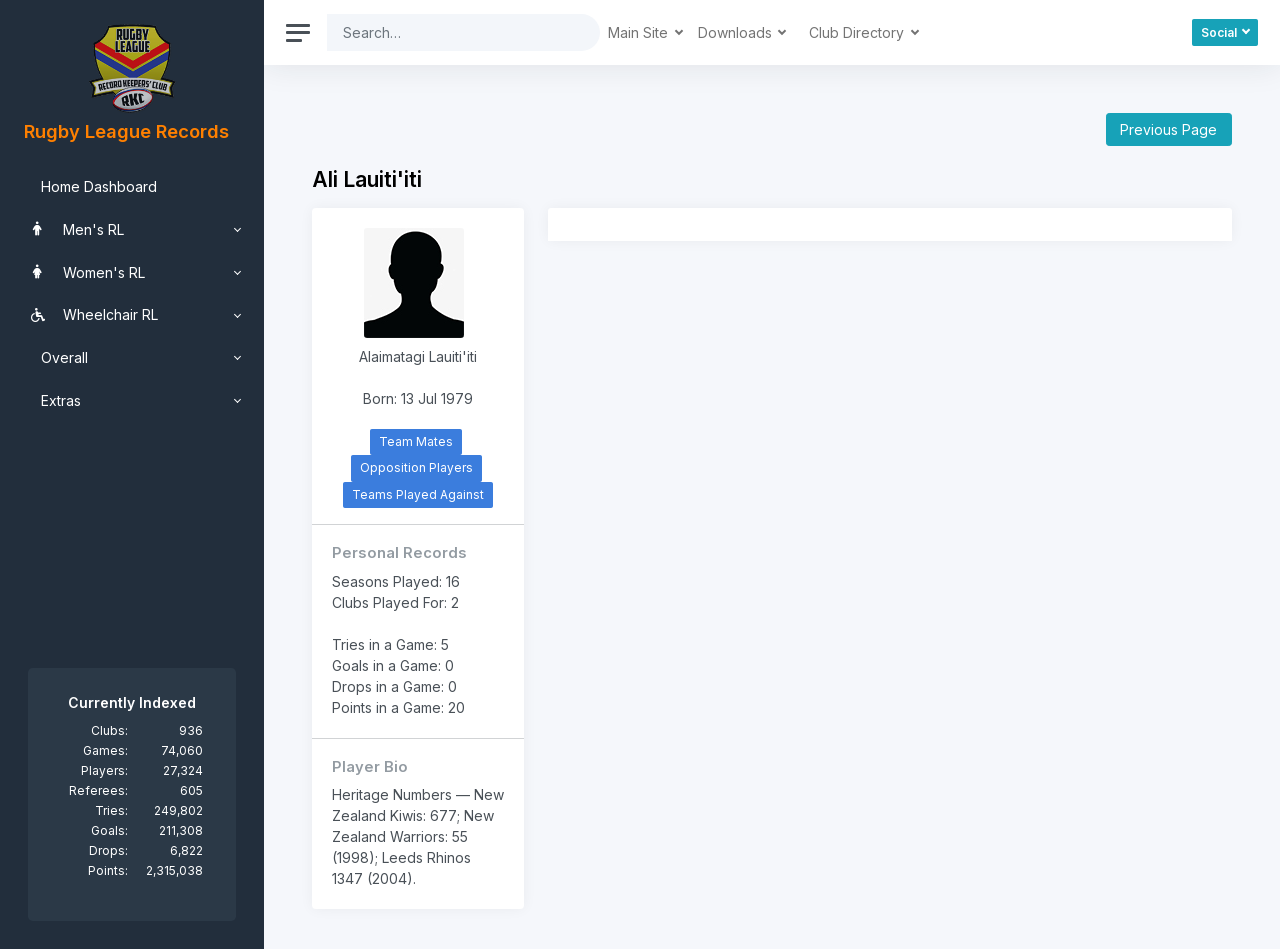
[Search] (448, 32)
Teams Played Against (418, 494)
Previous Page (1168, 129)
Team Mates (416, 441)
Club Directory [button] (858, 32)
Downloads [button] (737, 32)
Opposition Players (416, 467)
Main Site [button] (640, 32)
